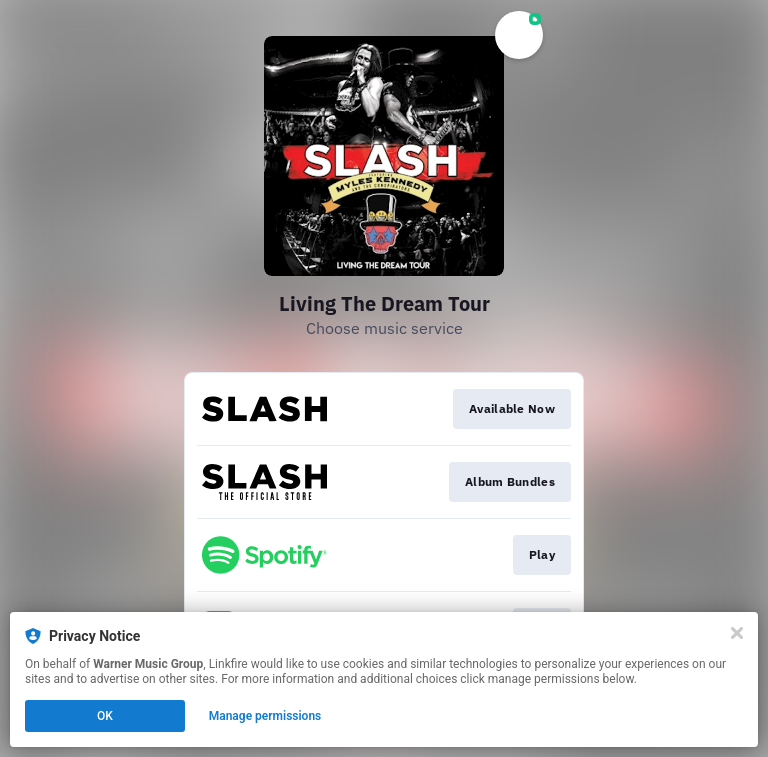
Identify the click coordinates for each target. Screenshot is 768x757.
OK (105, 716)
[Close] (737, 633)
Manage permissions (265, 716)
